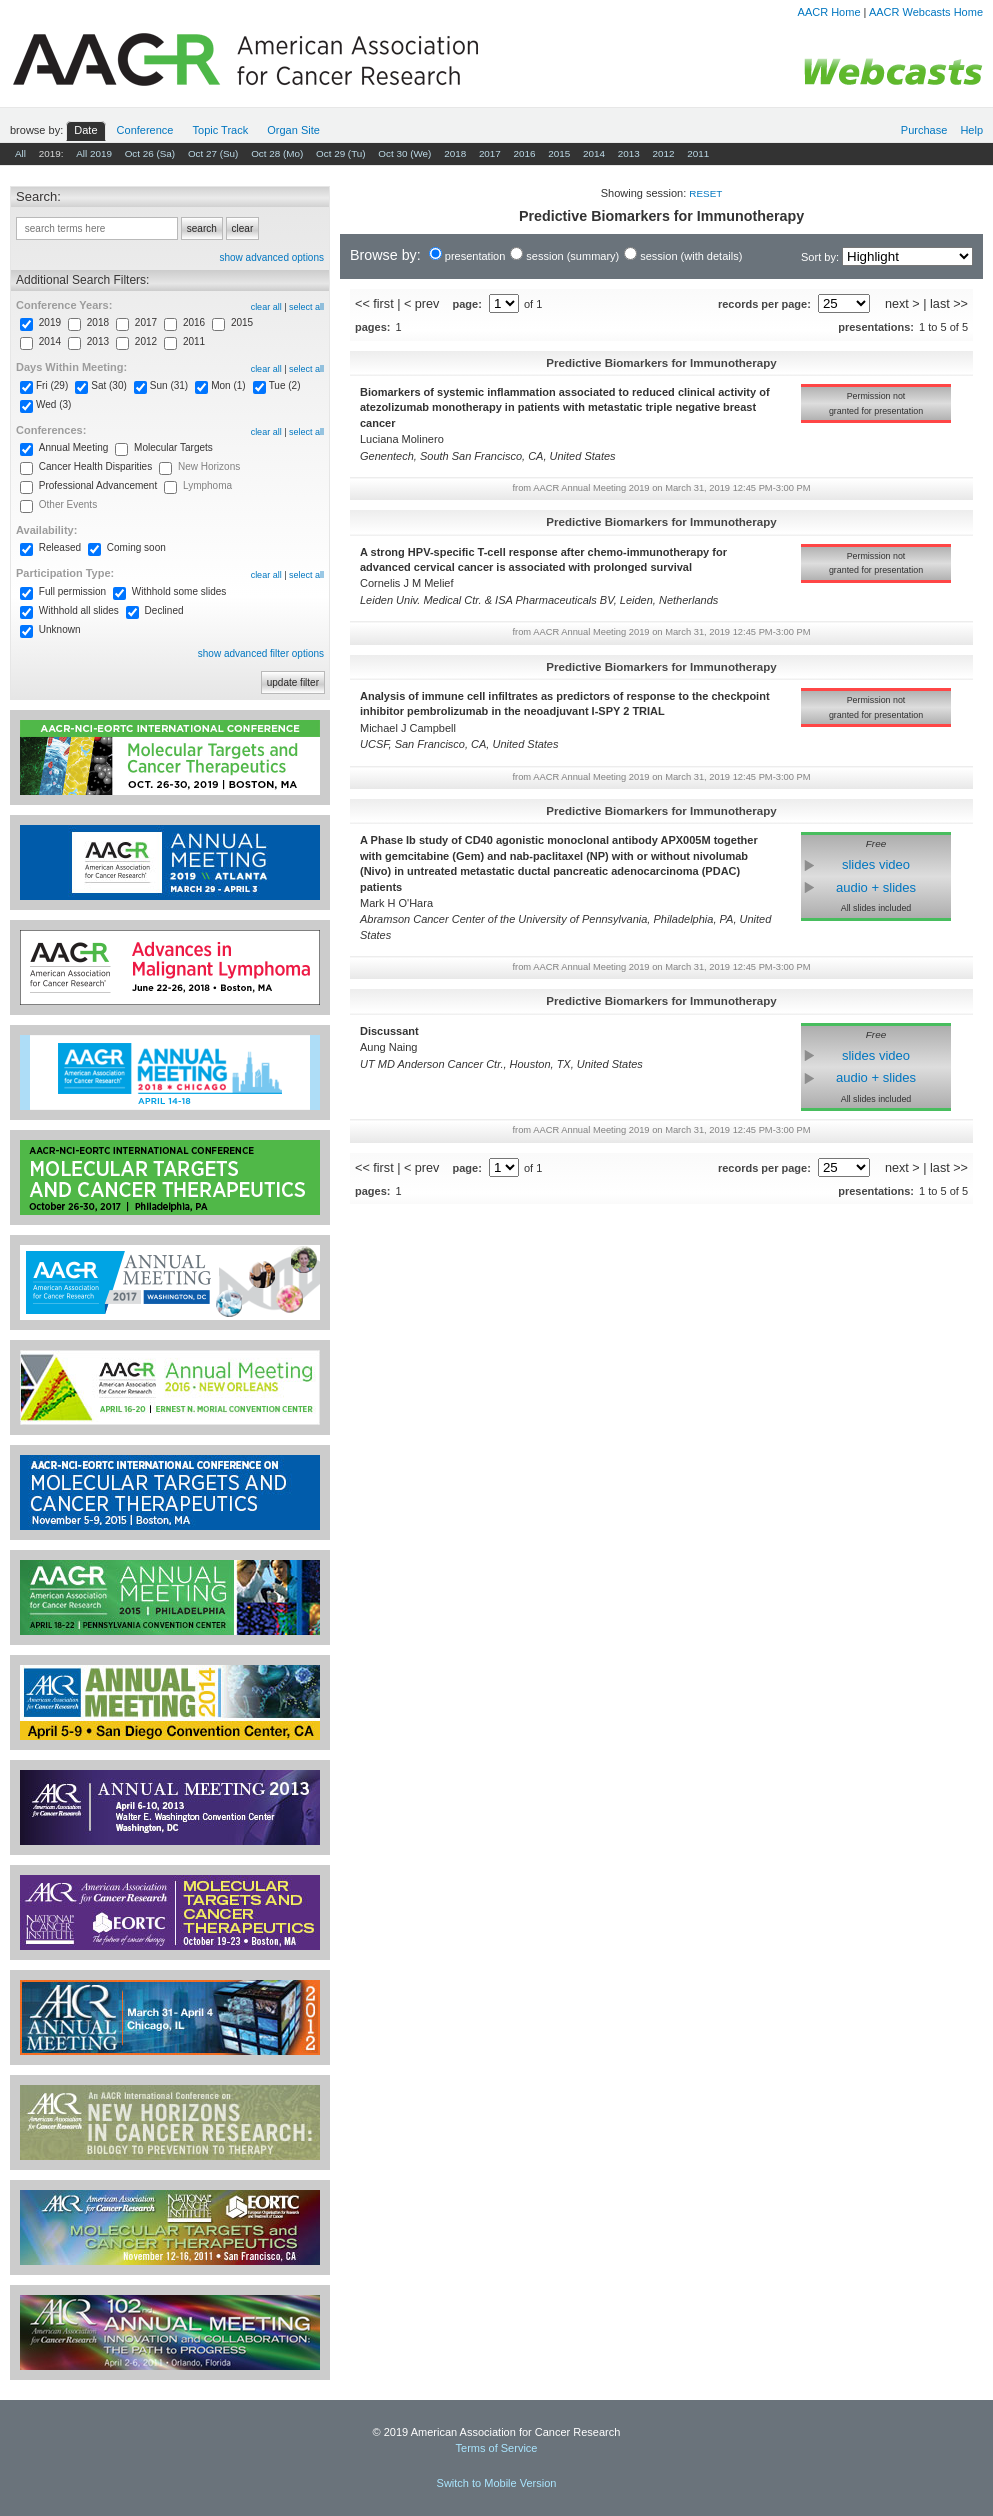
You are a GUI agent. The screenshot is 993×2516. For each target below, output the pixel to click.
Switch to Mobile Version (497, 2483)
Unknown (60, 629)
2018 (455, 153)
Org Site (293, 130)
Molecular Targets (173, 447)
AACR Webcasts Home (926, 12)
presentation (475, 256)
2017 (490, 153)
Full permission (72, 591)
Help (971, 130)
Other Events (68, 504)
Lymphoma (207, 485)
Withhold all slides (79, 610)
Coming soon (136, 547)
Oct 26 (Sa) (150, 153)
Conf (145, 130)
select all (306, 307)
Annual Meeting (74, 447)
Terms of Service (497, 2448)
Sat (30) (109, 385)
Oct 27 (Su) (213, 153)
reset (705, 193)
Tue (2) (285, 385)
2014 (594, 153)
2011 (698, 153)
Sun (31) (169, 385)
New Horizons (209, 466)
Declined (164, 610)
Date (85, 130)
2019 (50, 322)
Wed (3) (53, 404)
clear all (266, 307)
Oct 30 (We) (404, 153)
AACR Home (829, 12)
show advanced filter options (261, 653)
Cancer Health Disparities (95, 466)
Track (221, 130)
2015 (559, 153)
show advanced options (271, 257)
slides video (876, 864)
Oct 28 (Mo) (277, 153)
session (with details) (691, 256)
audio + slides (876, 887)
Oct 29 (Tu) (341, 153)
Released (60, 547)
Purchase (924, 130)
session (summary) (572, 256)
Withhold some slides (179, 591)
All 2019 (94, 153)
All (20, 153)
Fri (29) (52, 385)
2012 (663, 153)
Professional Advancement (98, 485)
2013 (629, 153)
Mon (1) (228, 385)
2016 (525, 153)
